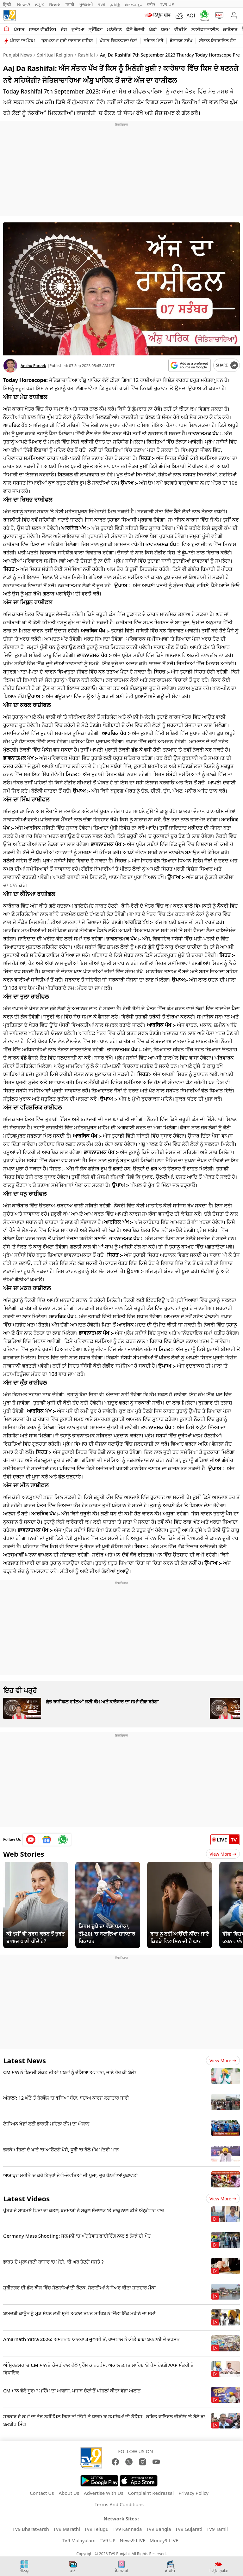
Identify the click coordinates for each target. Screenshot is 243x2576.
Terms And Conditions (119, 2504)
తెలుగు (54, 4)
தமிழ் (115, 4)
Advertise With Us (103, 2493)
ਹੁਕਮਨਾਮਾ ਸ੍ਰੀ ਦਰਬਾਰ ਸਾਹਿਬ (67, 41)
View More (222, 1854)
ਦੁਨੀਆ (78, 29)
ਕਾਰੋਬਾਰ (230, 29)
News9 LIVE (132, 2540)
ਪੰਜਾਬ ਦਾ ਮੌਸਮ (22, 41)
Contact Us (42, 2493)
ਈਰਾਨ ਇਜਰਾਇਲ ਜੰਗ (217, 41)
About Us (69, 2493)
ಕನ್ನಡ (39, 4)
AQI (190, 15)
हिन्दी (7, 4)
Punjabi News (17, 55)
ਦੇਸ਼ (64, 29)
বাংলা (101, 4)
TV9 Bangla (158, 2529)
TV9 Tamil (217, 2529)
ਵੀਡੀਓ (180, 29)
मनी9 (151, 4)
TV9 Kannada (127, 2529)
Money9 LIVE (164, 2540)
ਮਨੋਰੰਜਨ (114, 29)
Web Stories (23, 1854)
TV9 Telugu (96, 2529)
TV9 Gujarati (188, 2529)
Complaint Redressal (151, 2493)
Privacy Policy (193, 2493)
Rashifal (86, 55)
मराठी (69, 4)
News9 (23, 4)
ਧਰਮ (165, 29)
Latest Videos (26, 2198)
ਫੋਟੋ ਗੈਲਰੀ (135, 29)
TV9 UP (107, 2540)
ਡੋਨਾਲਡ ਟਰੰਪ (181, 41)
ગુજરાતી (86, 4)
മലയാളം (133, 4)
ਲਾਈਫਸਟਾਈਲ (205, 29)
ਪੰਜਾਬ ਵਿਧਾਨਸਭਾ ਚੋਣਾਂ (118, 41)
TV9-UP (167, 4)
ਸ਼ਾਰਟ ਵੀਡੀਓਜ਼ (42, 29)
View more (222, 2061)
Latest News (24, 2060)
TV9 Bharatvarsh (30, 2529)
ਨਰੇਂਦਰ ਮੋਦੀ (153, 41)
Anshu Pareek (33, 365)
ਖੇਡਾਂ (153, 29)
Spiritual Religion (55, 55)
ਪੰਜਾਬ (19, 29)
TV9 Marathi (66, 2529)
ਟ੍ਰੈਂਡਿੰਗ (96, 29)
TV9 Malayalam (79, 2540)
